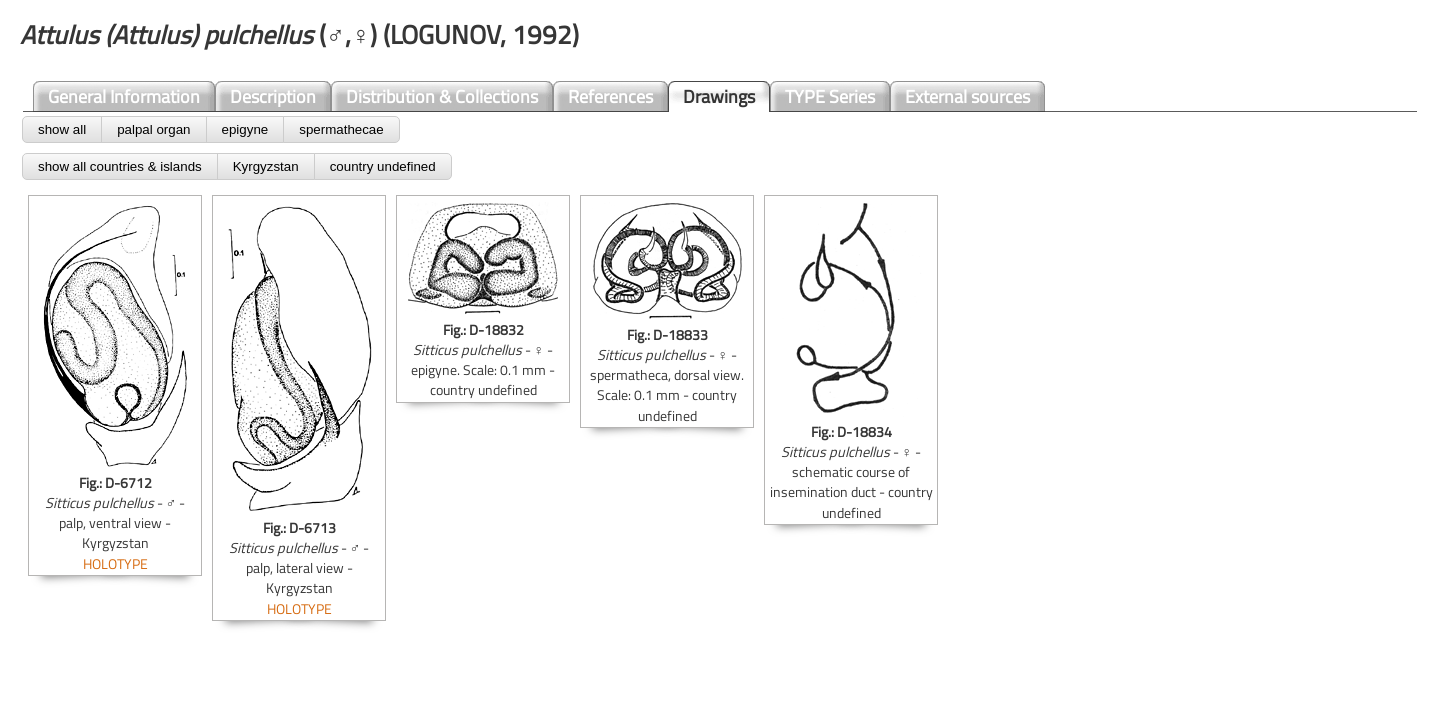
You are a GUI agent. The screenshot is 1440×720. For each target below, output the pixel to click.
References (610, 96)
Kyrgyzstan (266, 166)
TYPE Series (830, 96)
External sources (967, 96)
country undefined (383, 166)
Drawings (719, 96)
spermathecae (341, 129)
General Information (124, 96)
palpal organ (153, 129)
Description (273, 96)
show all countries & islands (120, 166)
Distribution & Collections (442, 96)
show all (62, 129)
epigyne (245, 129)
